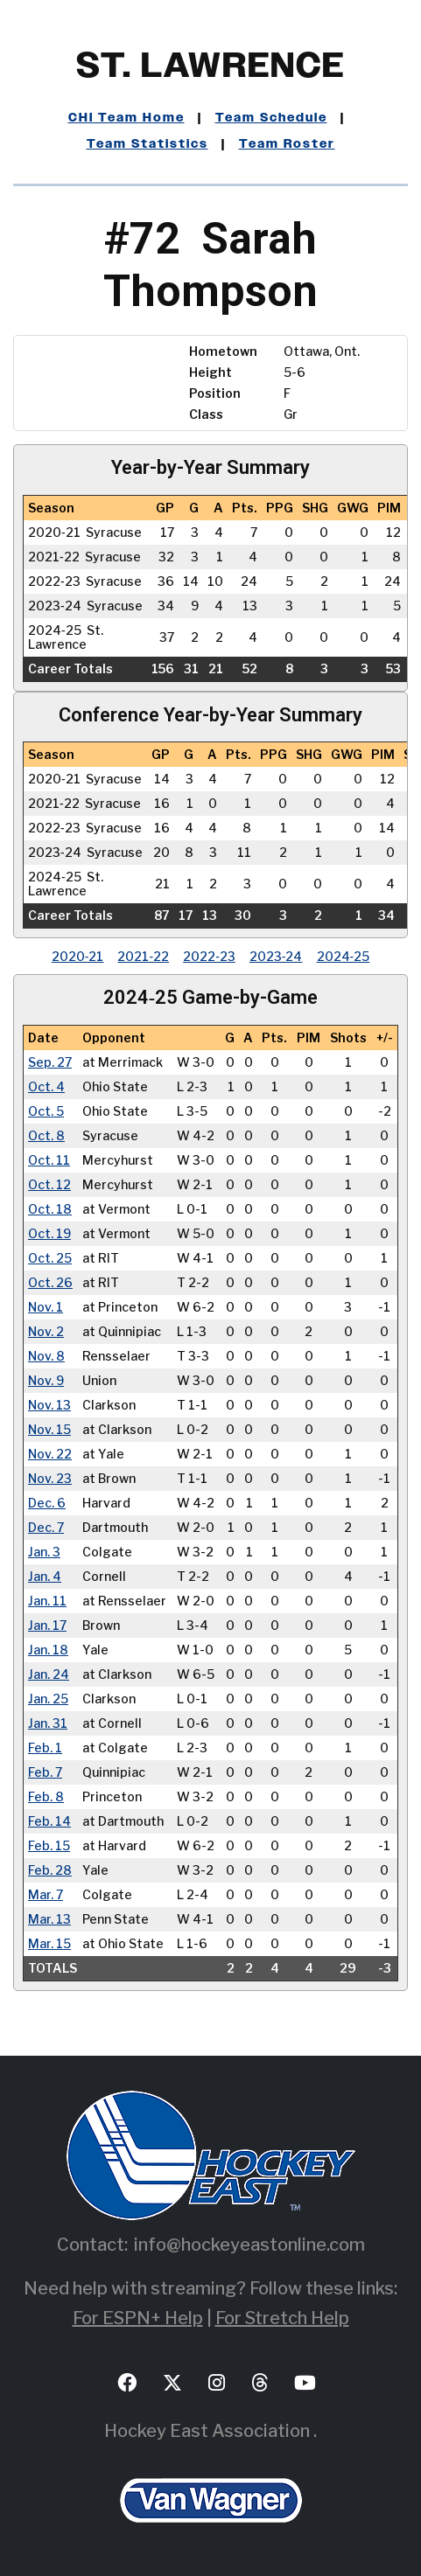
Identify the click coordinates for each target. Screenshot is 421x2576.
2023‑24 (276, 956)
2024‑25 (343, 956)
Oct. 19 (49, 1234)
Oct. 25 (50, 1258)
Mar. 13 (49, 1919)
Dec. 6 (47, 1503)
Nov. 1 (45, 1307)
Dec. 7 (46, 1528)
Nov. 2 (46, 1332)
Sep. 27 (50, 1062)
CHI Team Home (126, 118)
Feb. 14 (49, 1821)
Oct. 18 (50, 1209)
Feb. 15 (49, 1846)
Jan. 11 (47, 1601)
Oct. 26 (50, 1283)
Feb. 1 (45, 1748)
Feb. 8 (46, 1797)
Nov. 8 (46, 1356)
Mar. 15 (49, 1944)
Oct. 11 (49, 1160)
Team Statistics (147, 144)
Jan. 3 (44, 1552)
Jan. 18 (48, 1650)
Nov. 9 (46, 1381)
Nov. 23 (50, 1479)
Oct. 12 (49, 1185)
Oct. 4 (46, 1087)
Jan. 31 (47, 1723)
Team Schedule (271, 118)
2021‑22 (143, 956)
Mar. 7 (45, 1895)
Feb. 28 (50, 1870)
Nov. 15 (49, 1430)
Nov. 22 (50, 1454)
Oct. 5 (46, 1111)
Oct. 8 (46, 1136)
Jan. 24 (48, 1674)
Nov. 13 (49, 1405)
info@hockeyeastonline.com (249, 2244)
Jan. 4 (44, 1577)
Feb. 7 (45, 1772)
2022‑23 (209, 956)
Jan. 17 (47, 1626)
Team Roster (287, 144)
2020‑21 (78, 956)
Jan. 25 (48, 1699)
